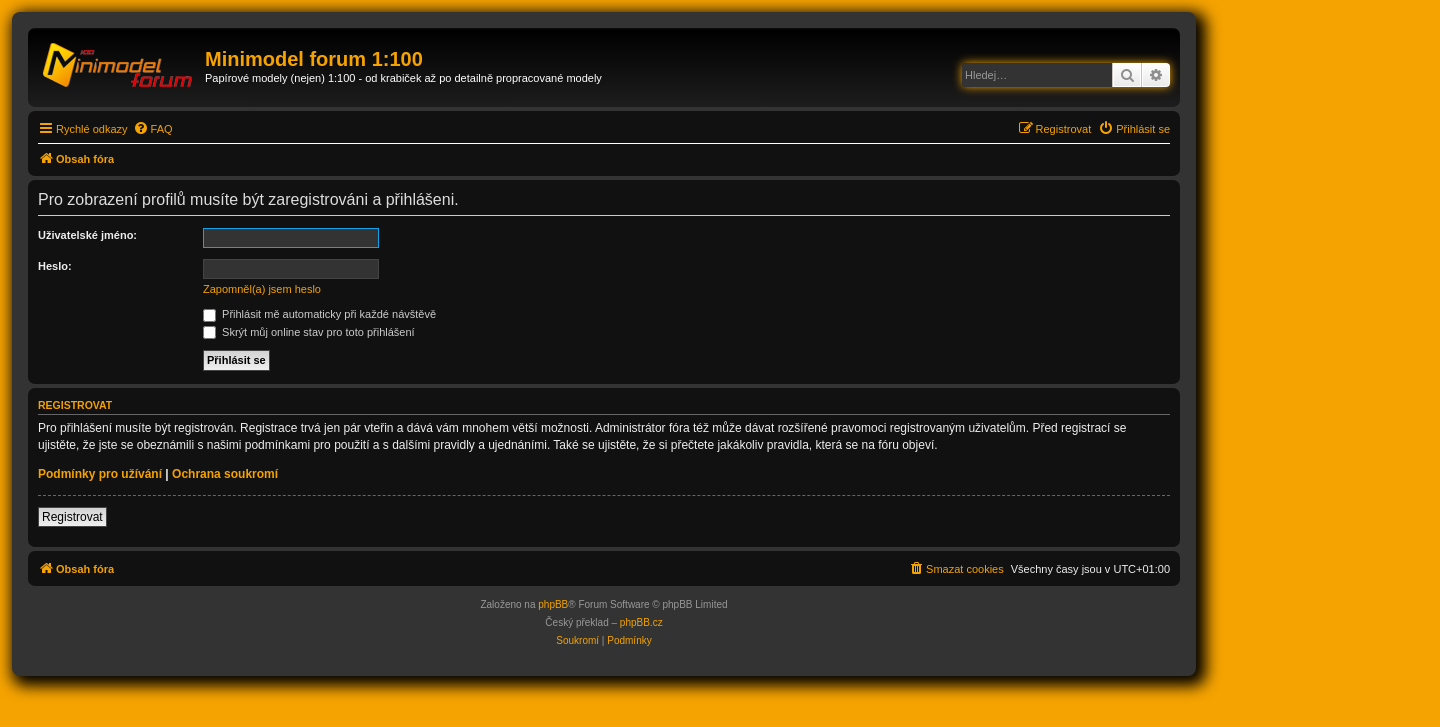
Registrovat (72, 517)
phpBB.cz (641, 622)
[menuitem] (153, 129)
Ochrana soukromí (225, 474)
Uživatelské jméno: (87, 235)
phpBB (553, 604)
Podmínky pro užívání (100, 474)
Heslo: (55, 266)
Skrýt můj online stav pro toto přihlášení (309, 332)
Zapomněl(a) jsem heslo (262, 289)
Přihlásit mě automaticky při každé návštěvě (319, 314)
